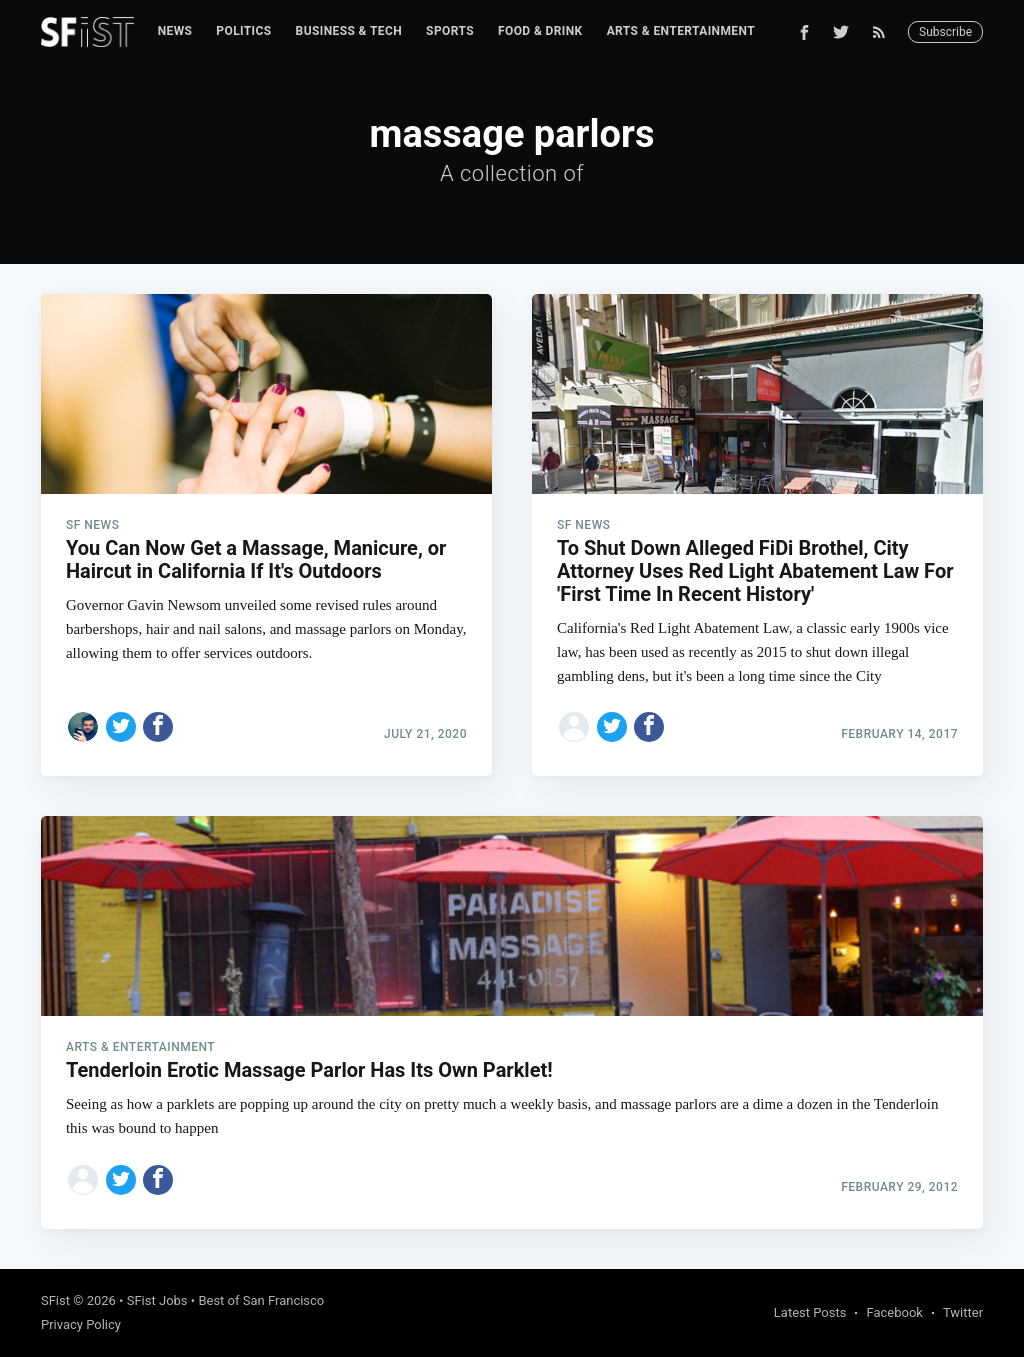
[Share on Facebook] (158, 727)
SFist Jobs (157, 1300)
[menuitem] (175, 31)
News (175, 31)
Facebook (894, 1312)
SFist (55, 1300)
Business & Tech (349, 31)
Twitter (963, 1312)
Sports (450, 31)
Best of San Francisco (261, 1300)
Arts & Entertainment (681, 31)
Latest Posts (810, 1312)
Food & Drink (540, 31)
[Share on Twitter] (121, 727)
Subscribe (945, 32)
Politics (243, 31)
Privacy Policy (81, 1324)
